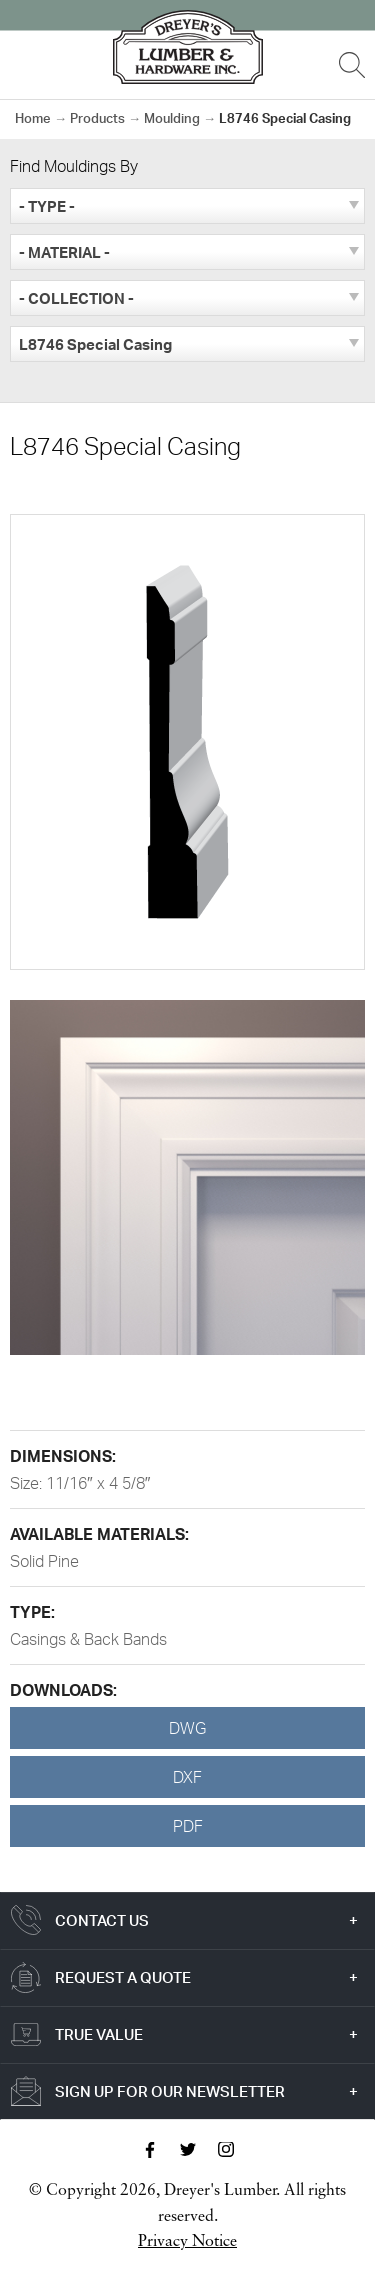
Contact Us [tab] (102, 1920)
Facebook (150, 2150)
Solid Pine (44, 1561)
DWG (187, 1728)
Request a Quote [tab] (123, 1977)
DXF (187, 1777)
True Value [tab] (99, 2034)
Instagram (226, 2150)
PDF (188, 1826)
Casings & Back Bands (88, 1639)
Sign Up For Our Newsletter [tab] (170, 2091)
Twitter (188, 2150)
